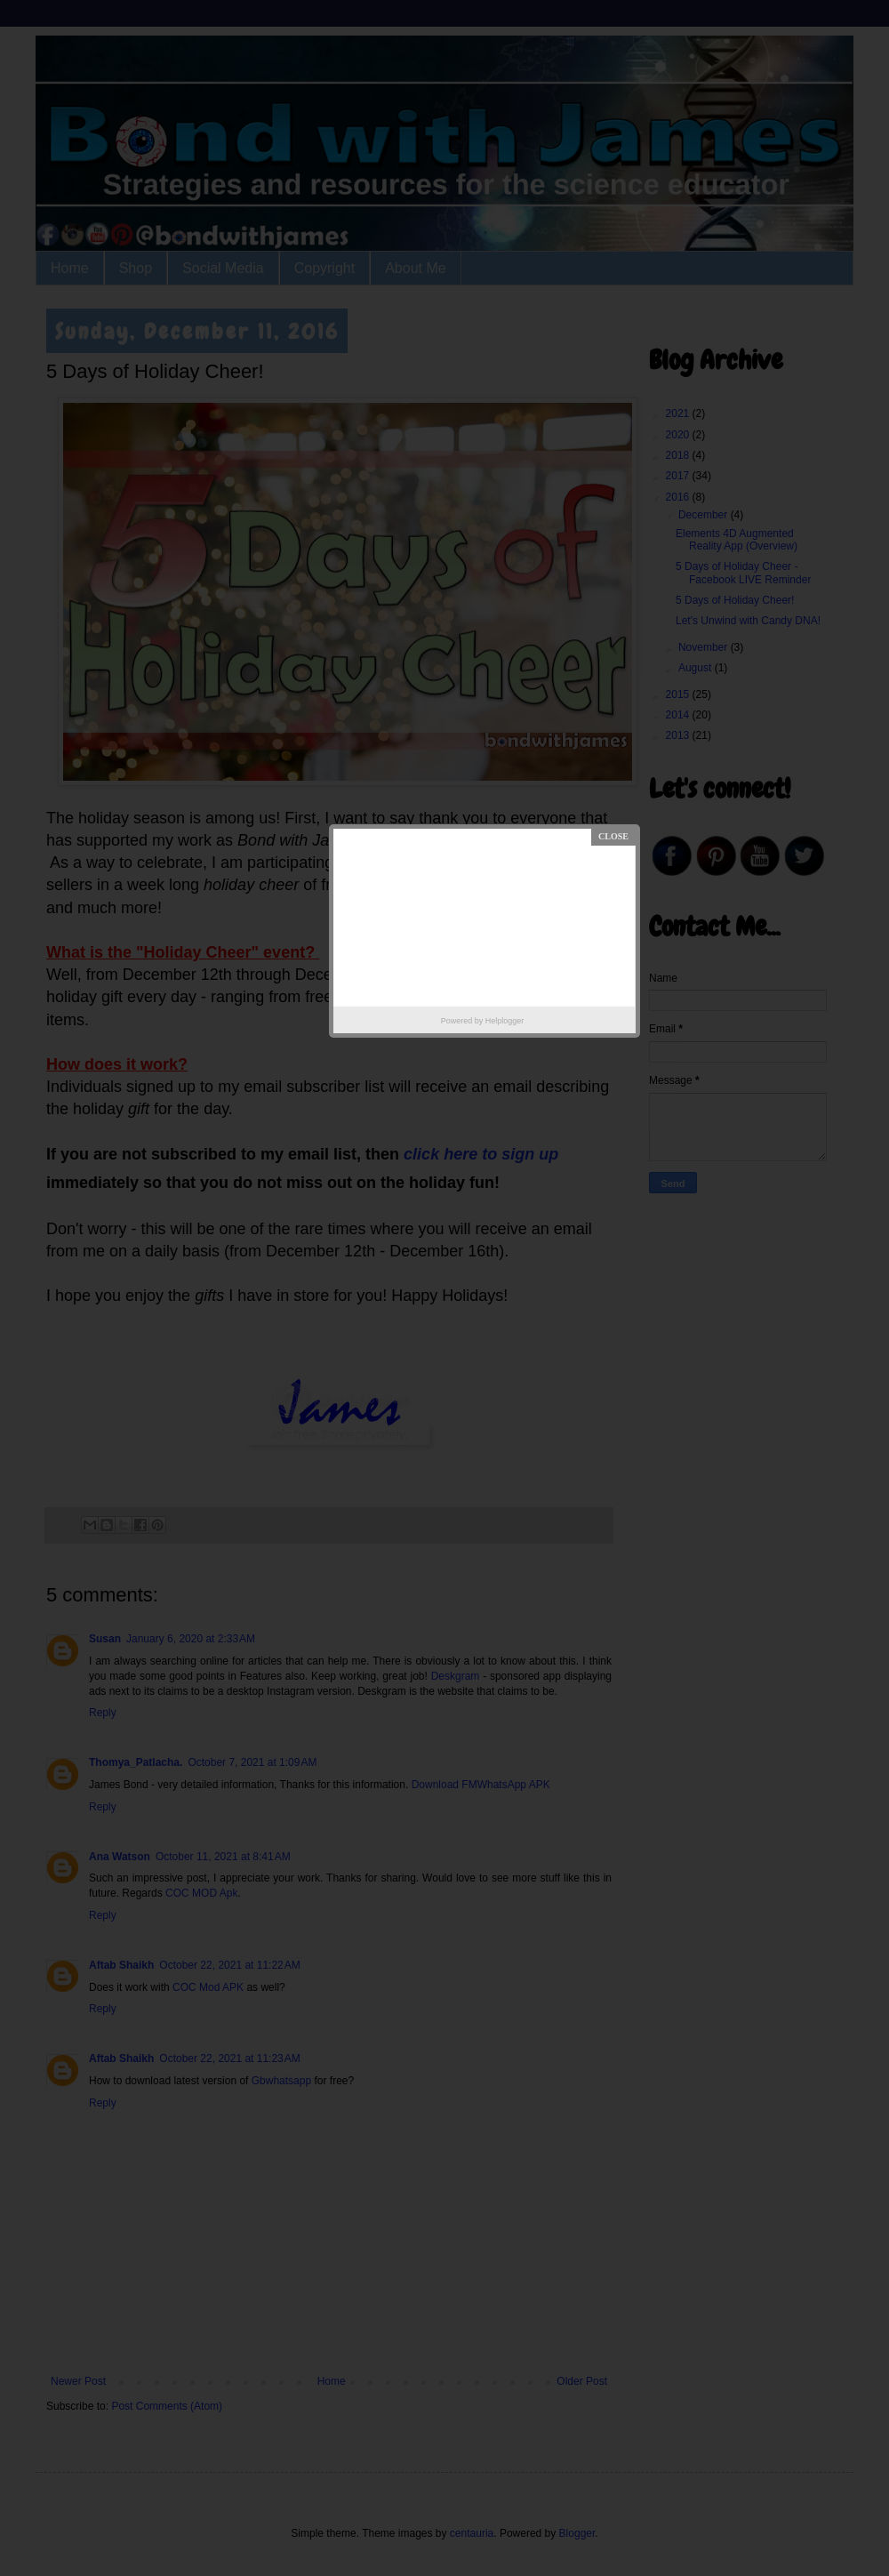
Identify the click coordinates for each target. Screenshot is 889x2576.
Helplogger (505, 1020)
